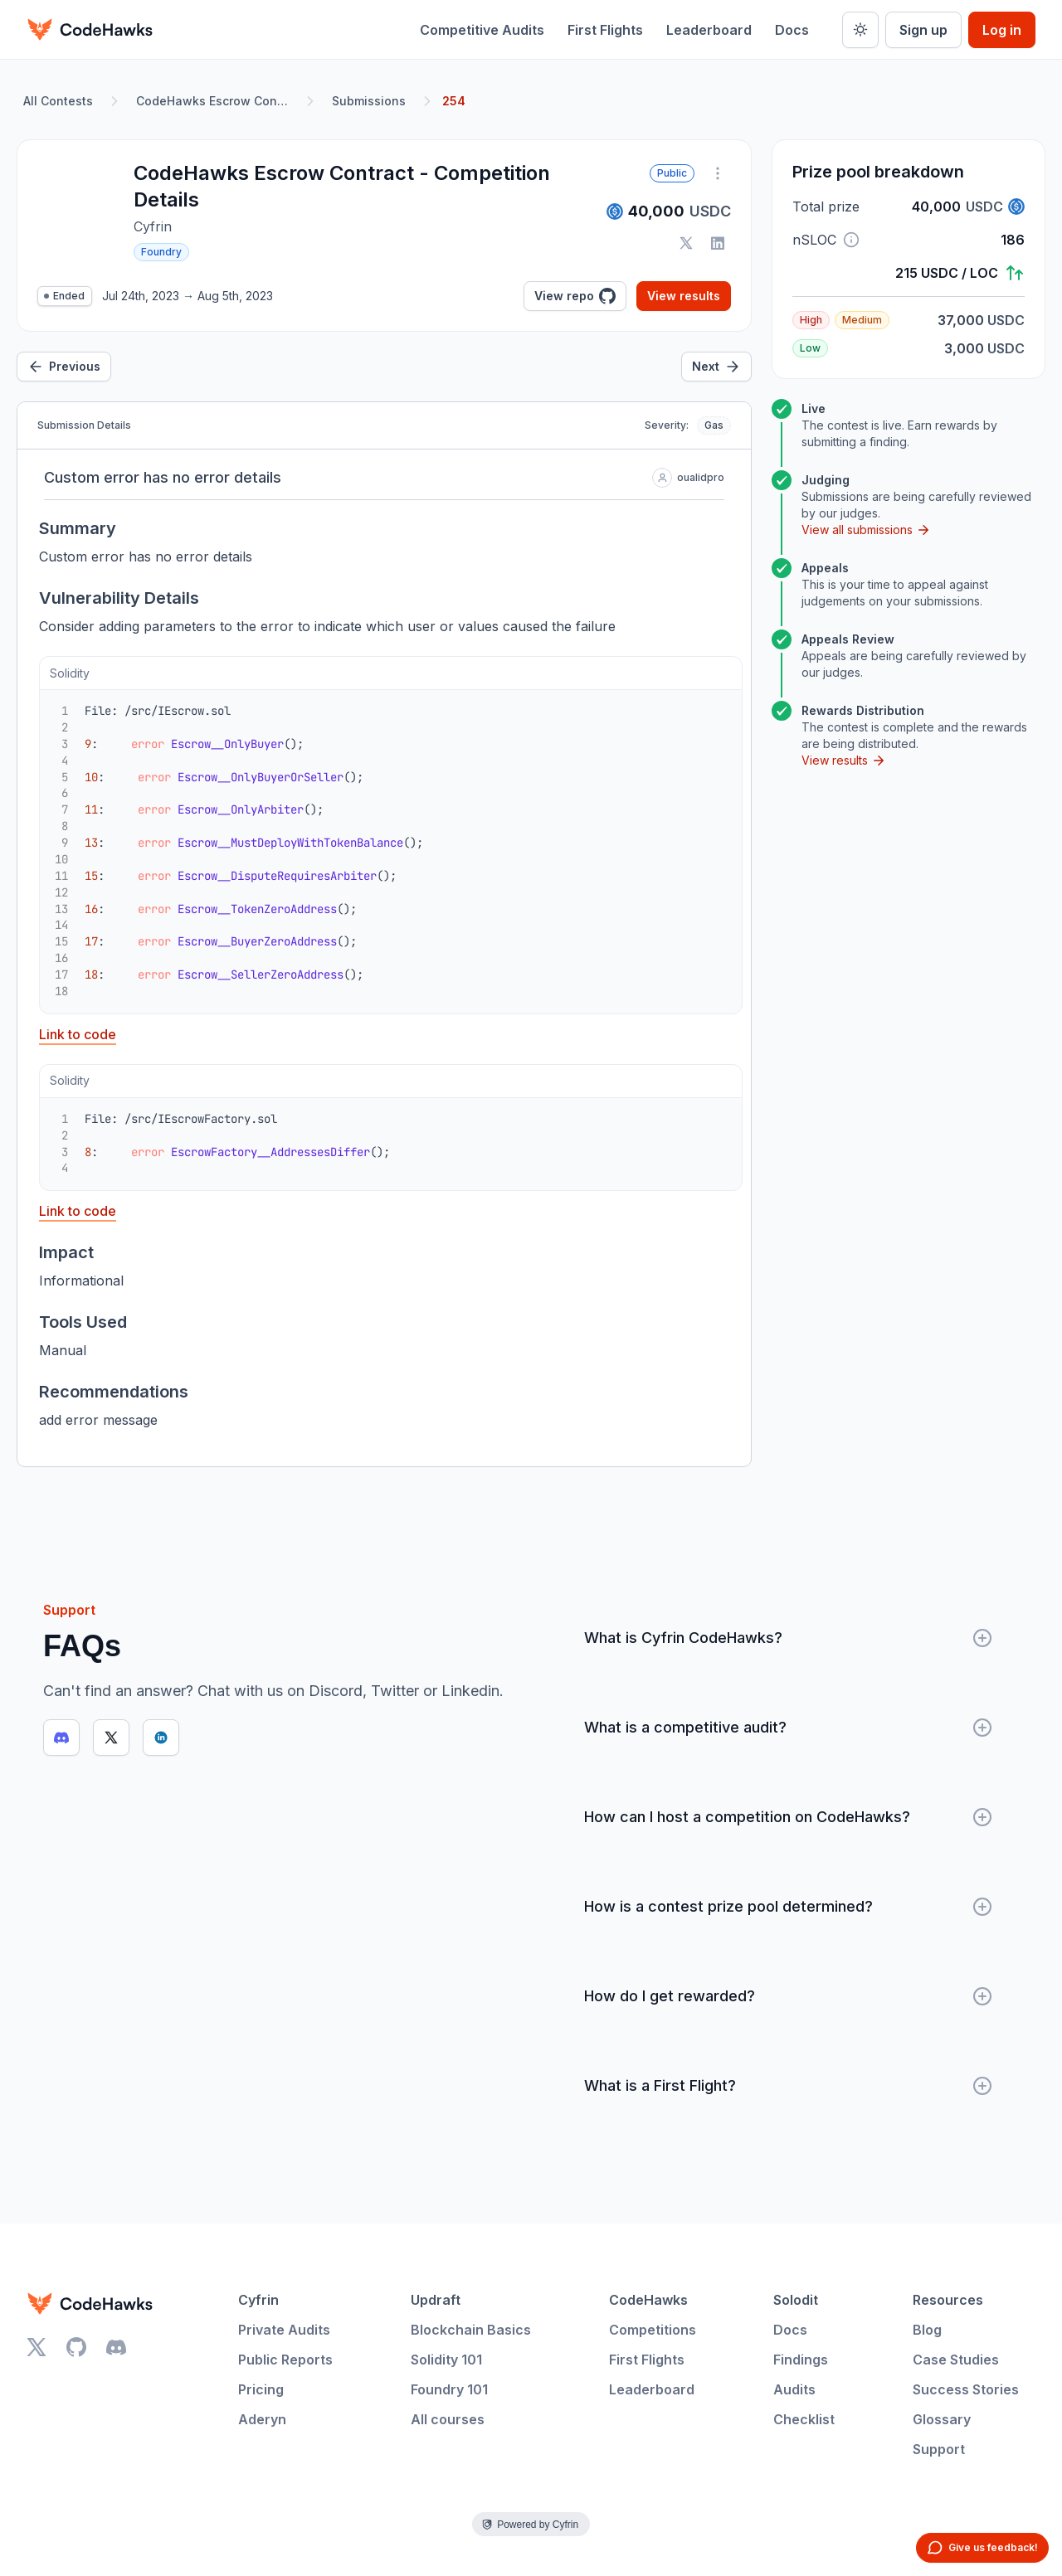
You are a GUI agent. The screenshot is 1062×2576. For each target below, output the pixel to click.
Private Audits (284, 2329)
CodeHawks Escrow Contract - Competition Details (215, 101)
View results (683, 296)
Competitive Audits (482, 30)
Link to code (77, 1034)
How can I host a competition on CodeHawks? (788, 1817)
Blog (927, 2329)
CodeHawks (648, 2300)
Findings (800, 2359)
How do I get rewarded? (788, 1996)
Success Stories (966, 2389)
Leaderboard (709, 30)
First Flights (605, 30)
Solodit (795, 2300)
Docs (792, 30)
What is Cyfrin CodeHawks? (788, 1638)
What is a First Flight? (788, 2086)
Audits (794, 2389)
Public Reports (285, 2359)
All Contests (58, 101)
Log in (1001, 30)
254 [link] (453, 101)
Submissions (369, 101)
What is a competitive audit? (788, 1728)
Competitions (652, 2329)
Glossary (942, 2419)
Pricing (261, 2389)
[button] (851, 239)
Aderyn (262, 2419)
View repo (575, 296)
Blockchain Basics (471, 2329)
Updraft (435, 2300)
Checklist (804, 2419)
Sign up (923, 30)
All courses (448, 2419)
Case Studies (956, 2359)
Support (939, 2449)
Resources (948, 2300)
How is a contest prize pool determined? (788, 1907)
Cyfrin (258, 2300)
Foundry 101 (449, 2389)
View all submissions (866, 529)
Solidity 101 (446, 2359)
